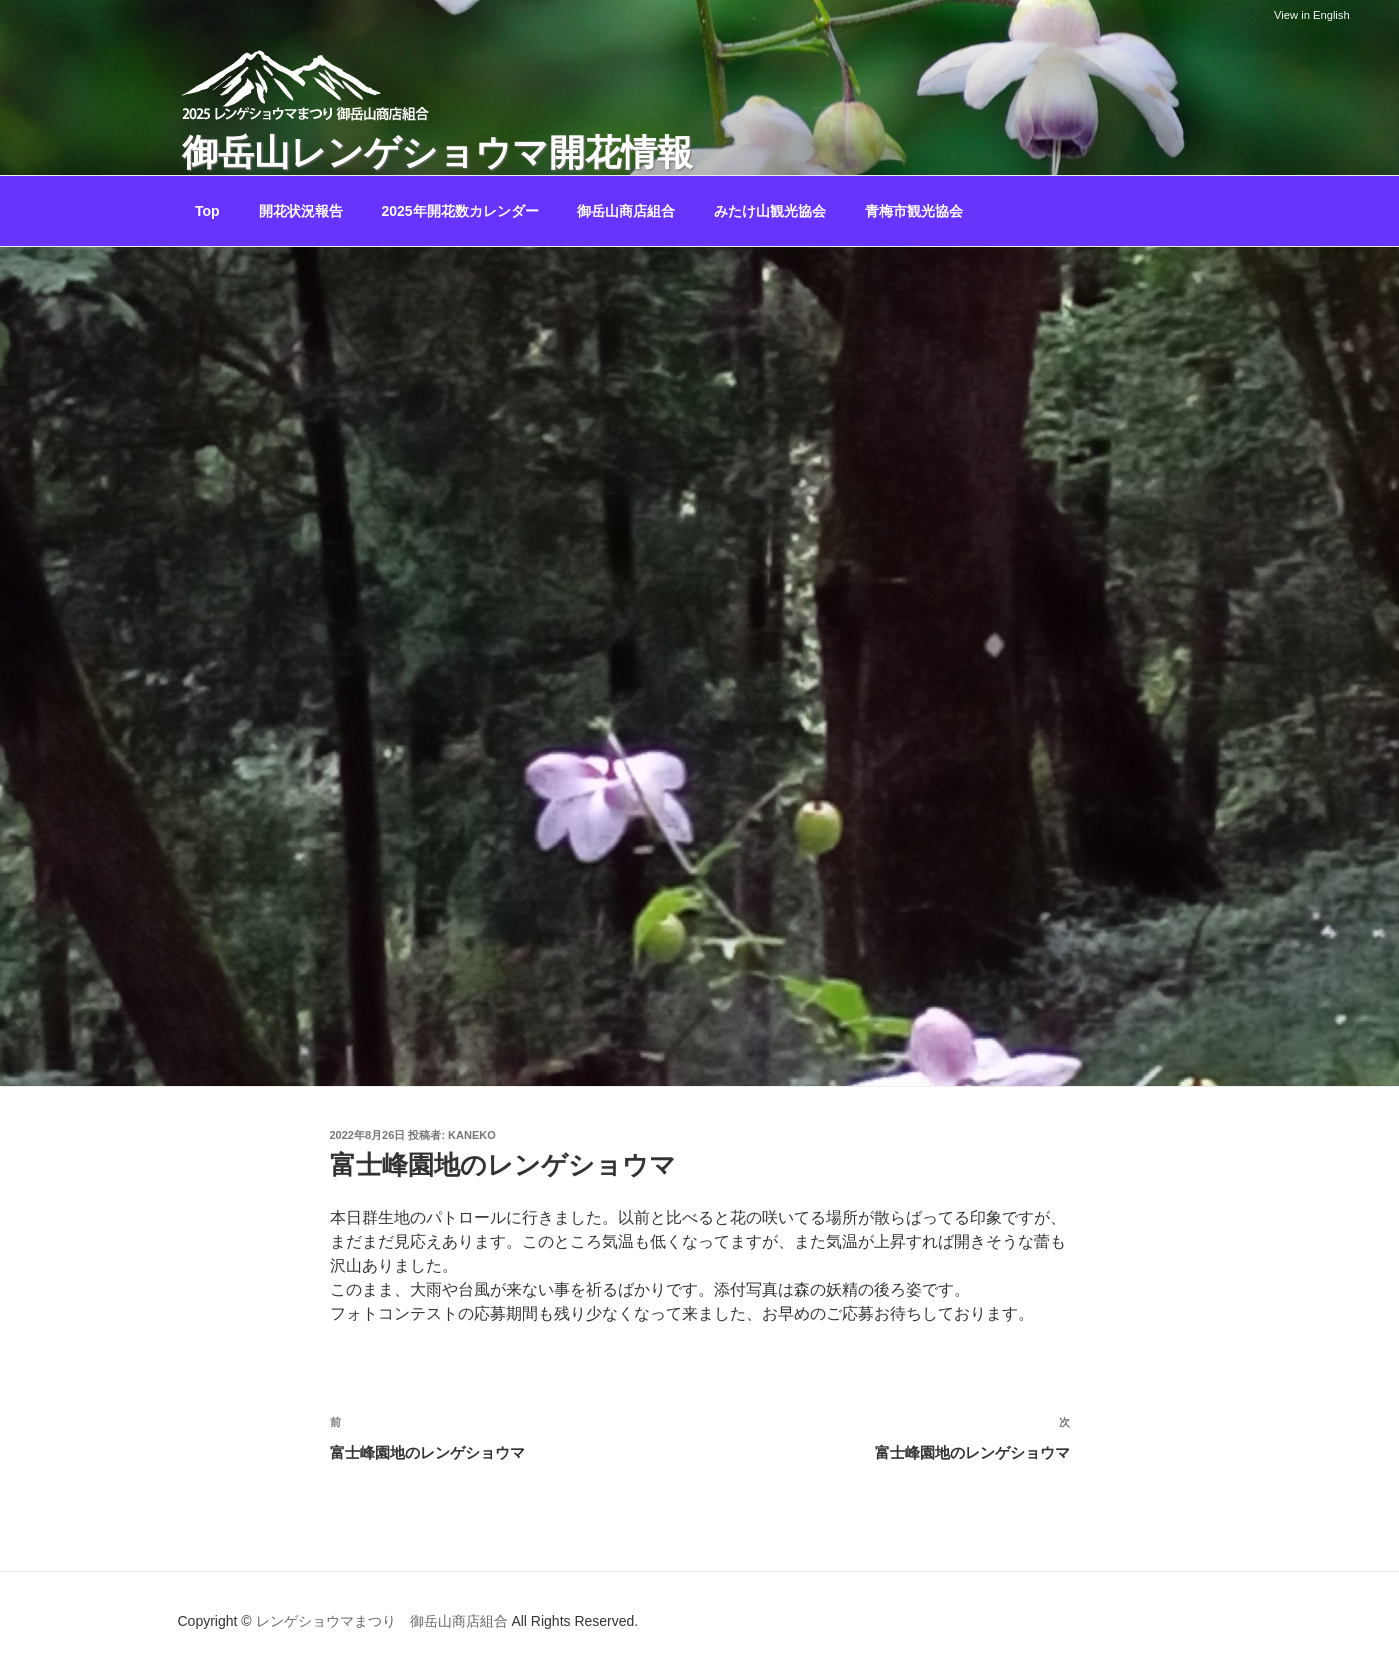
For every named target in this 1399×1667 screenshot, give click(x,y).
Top (207, 211)
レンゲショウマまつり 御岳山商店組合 (382, 1621)
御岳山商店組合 (626, 211)
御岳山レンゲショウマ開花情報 (437, 152)
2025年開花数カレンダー (459, 211)
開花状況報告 (301, 211)
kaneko (472, 1135)
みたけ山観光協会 (770, 211)
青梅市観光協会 (914, 211)
